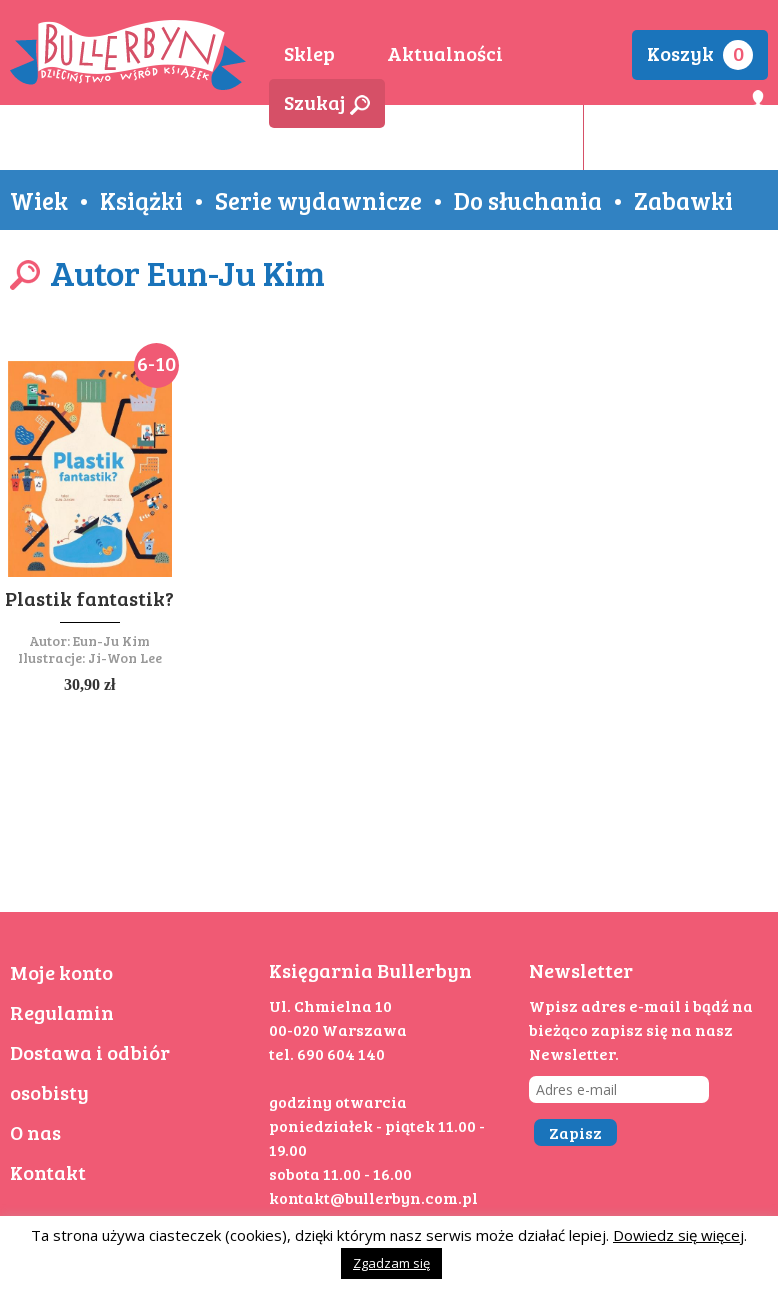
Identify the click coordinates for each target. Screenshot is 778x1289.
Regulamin (62, 1012)
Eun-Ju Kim (111, 640)
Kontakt (48, 1172)
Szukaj (327, 102)
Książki (141, 200)
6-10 (156, 363)
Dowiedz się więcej (678, 1235)
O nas (35, 1132)
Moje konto (61, 972)
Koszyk (700, 54)
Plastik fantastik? (89, 598)
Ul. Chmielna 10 (330, 1005)
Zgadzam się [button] (391, 1263)
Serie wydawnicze (318, 200)
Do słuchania (528, 200)
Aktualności (445, 53)
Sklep (309, 53)
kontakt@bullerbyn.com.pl (373, 1197)
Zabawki (683, 200)
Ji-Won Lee (125, 657)
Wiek (39, 200)
